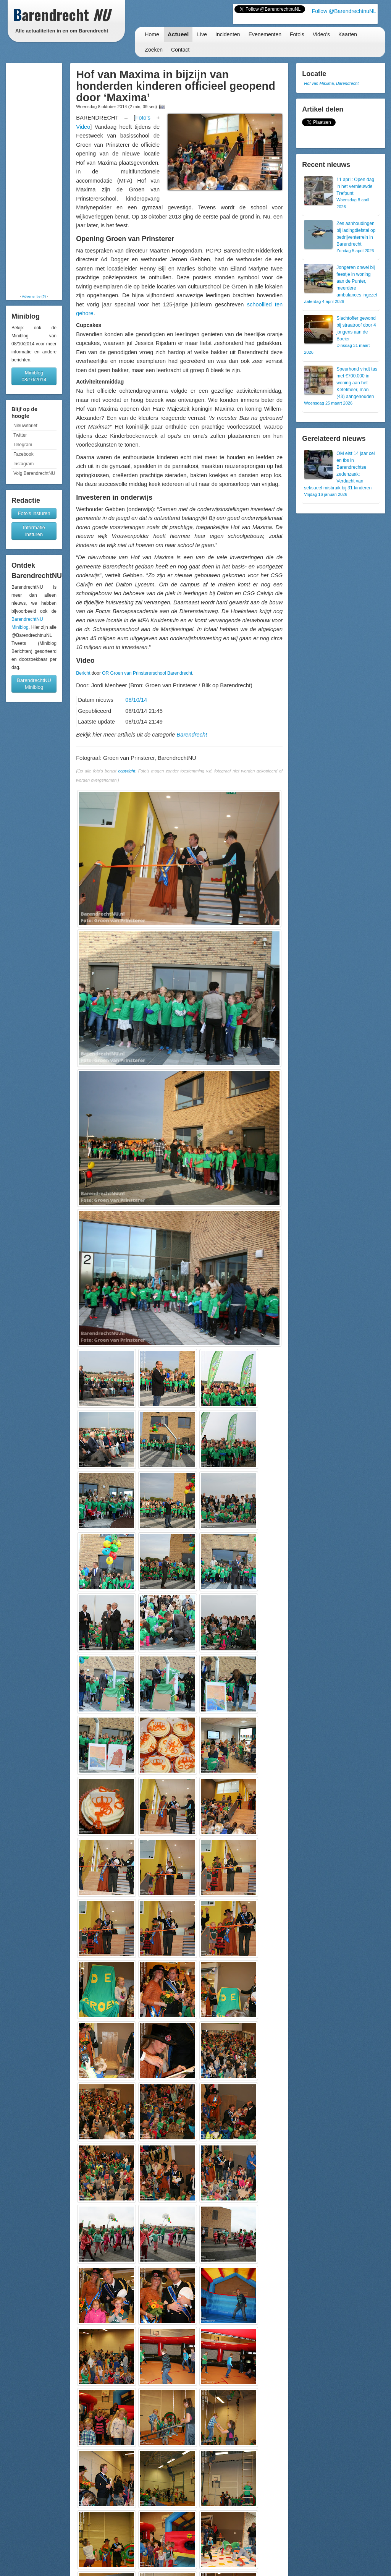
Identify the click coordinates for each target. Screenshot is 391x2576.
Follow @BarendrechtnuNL (344, 11)
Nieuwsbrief (25, 425)
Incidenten (227, 34)
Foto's (297, 34)
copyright (126, 771)
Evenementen (265, 34)
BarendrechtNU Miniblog (34, 683)
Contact (180, 50)
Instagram (23, 463)
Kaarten (347, 34)
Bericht (83, 673)
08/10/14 (136, 700)
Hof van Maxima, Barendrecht (331, 83)
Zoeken (154, 50)
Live (202, 34)
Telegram (22, 444)
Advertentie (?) (34, 296)
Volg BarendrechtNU (34, 473)
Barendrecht (192, 735)
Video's (321, 34)
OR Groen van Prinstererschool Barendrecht (147, 673)
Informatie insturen (34, 531)
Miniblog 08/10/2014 (33, 376)
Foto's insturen (34, 513)
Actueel (178, 34)
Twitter (20, 435)
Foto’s (142, 118)
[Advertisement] (34, 178)
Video (83, 127)
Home (152, 34)
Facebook (23, 454)
